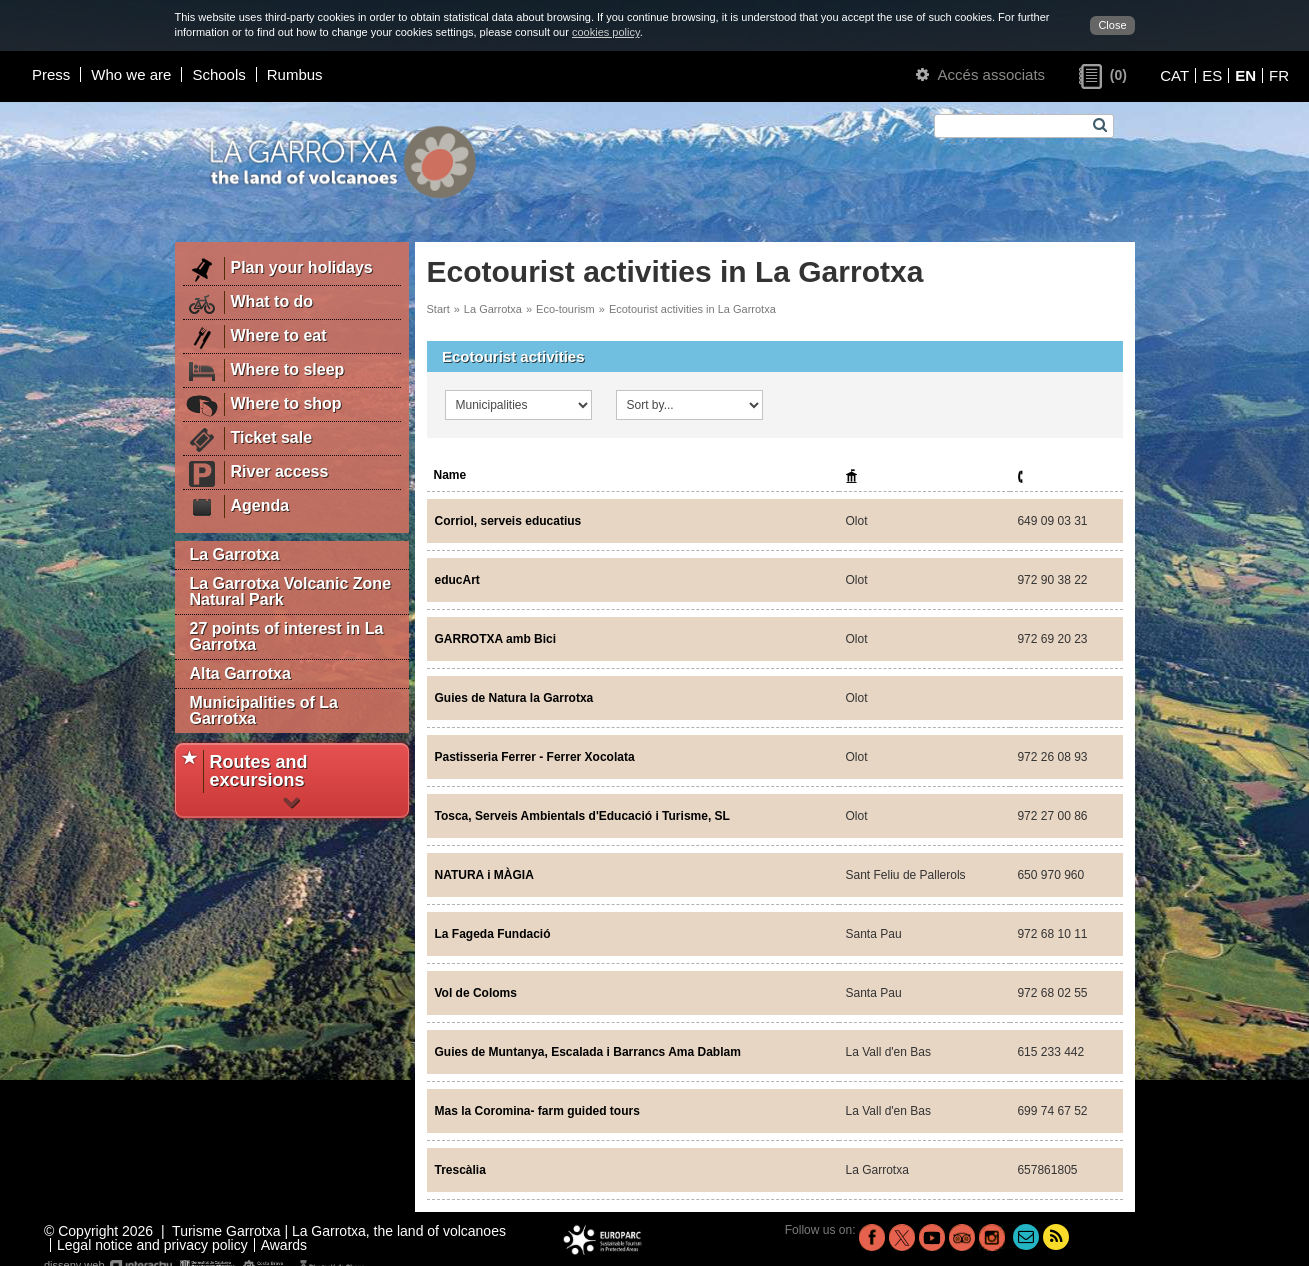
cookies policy (606, 32)
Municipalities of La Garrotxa (264, 710)
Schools (218, 74)
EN (1245, 75)
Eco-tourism (565, 309)
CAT (1174, 75)
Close (1112, 25)
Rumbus (295, 74)
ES (1212, 75)
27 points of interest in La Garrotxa (287, 636)
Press (51, 74)
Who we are (131, 74)
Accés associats (980, 74)
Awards (284, 1245)
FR (1279, 75)
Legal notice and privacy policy (152, 1245)
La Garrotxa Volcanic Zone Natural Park (291, 591)
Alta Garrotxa (240, 673)
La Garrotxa (235, 554)
